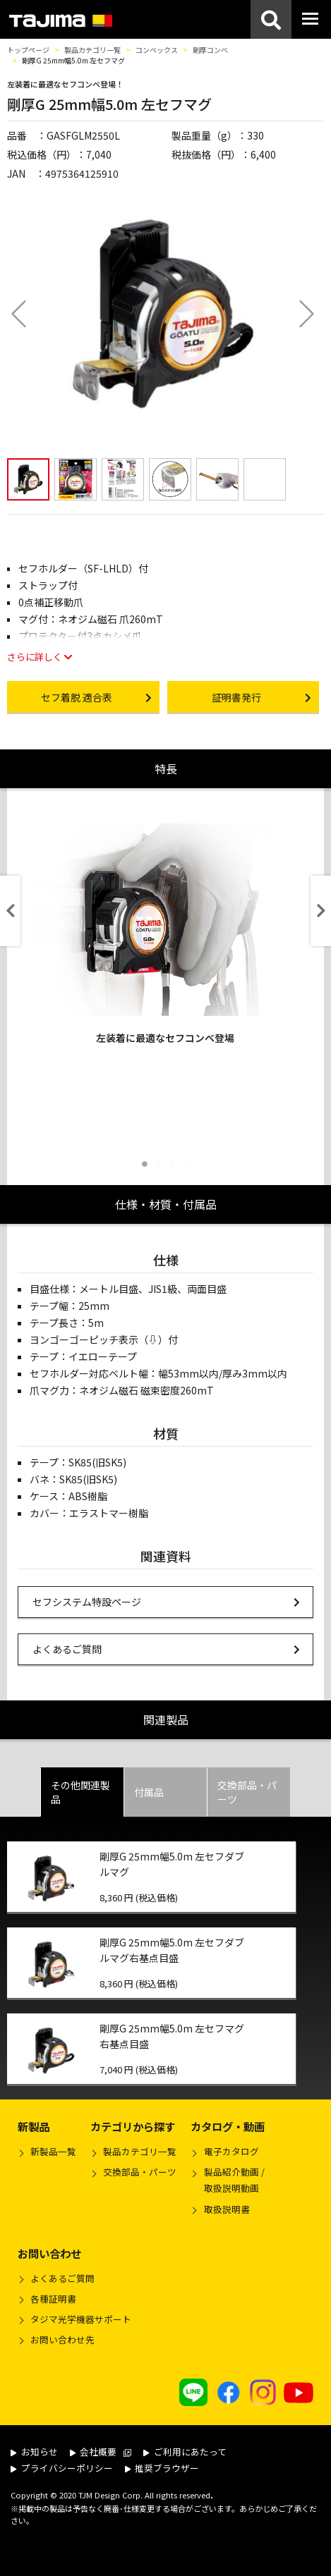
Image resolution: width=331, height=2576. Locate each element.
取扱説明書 (227, 2209)
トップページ (28, 49)
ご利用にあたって (185, 2451)
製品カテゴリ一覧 (92, 49)
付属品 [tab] (149, 1792)
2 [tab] (159, 1164)
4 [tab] (187, 1164)
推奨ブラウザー (162, 2467)
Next (321, 911)
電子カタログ (231, 2151)
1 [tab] (145, 1164)
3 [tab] (173, 1164)
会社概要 (101, 2451)
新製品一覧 (53, 2151)
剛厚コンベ (210, 49)
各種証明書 (53, 2298)
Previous (10, 911)
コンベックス (157, 49)
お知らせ (34, 2451)
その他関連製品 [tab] (80, 1792)
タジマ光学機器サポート (80, 2319)
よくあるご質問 (166, 1648)
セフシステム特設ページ (166, 1601)
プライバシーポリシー (62, 2467)
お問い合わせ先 (62, 2339)
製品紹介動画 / (227, 2182)
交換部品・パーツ (139, 2171)
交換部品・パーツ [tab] (247, 1792)
